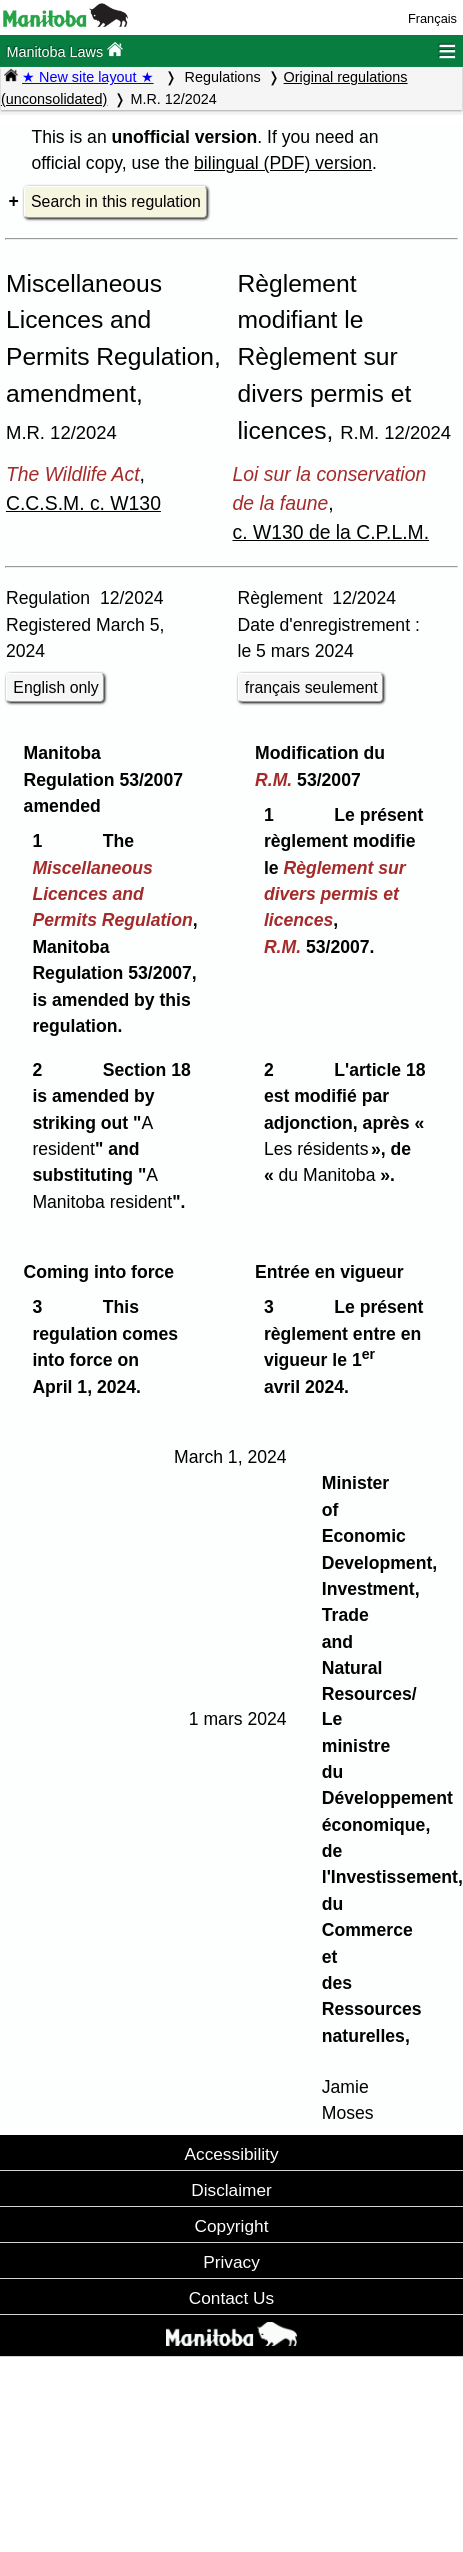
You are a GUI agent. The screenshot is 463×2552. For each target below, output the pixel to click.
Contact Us (231, 2298)
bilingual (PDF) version (283, 163)
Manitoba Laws (64, 50)
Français (432, 18)
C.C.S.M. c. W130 (83, 503)
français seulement (311, 687)
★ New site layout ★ (88, 77)
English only (55, 687)
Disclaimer (231, 2190)
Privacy (231, 2262)
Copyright (232, 2226)
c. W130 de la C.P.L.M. (331, 532)
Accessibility (231, 2154)
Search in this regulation (116, 201)
